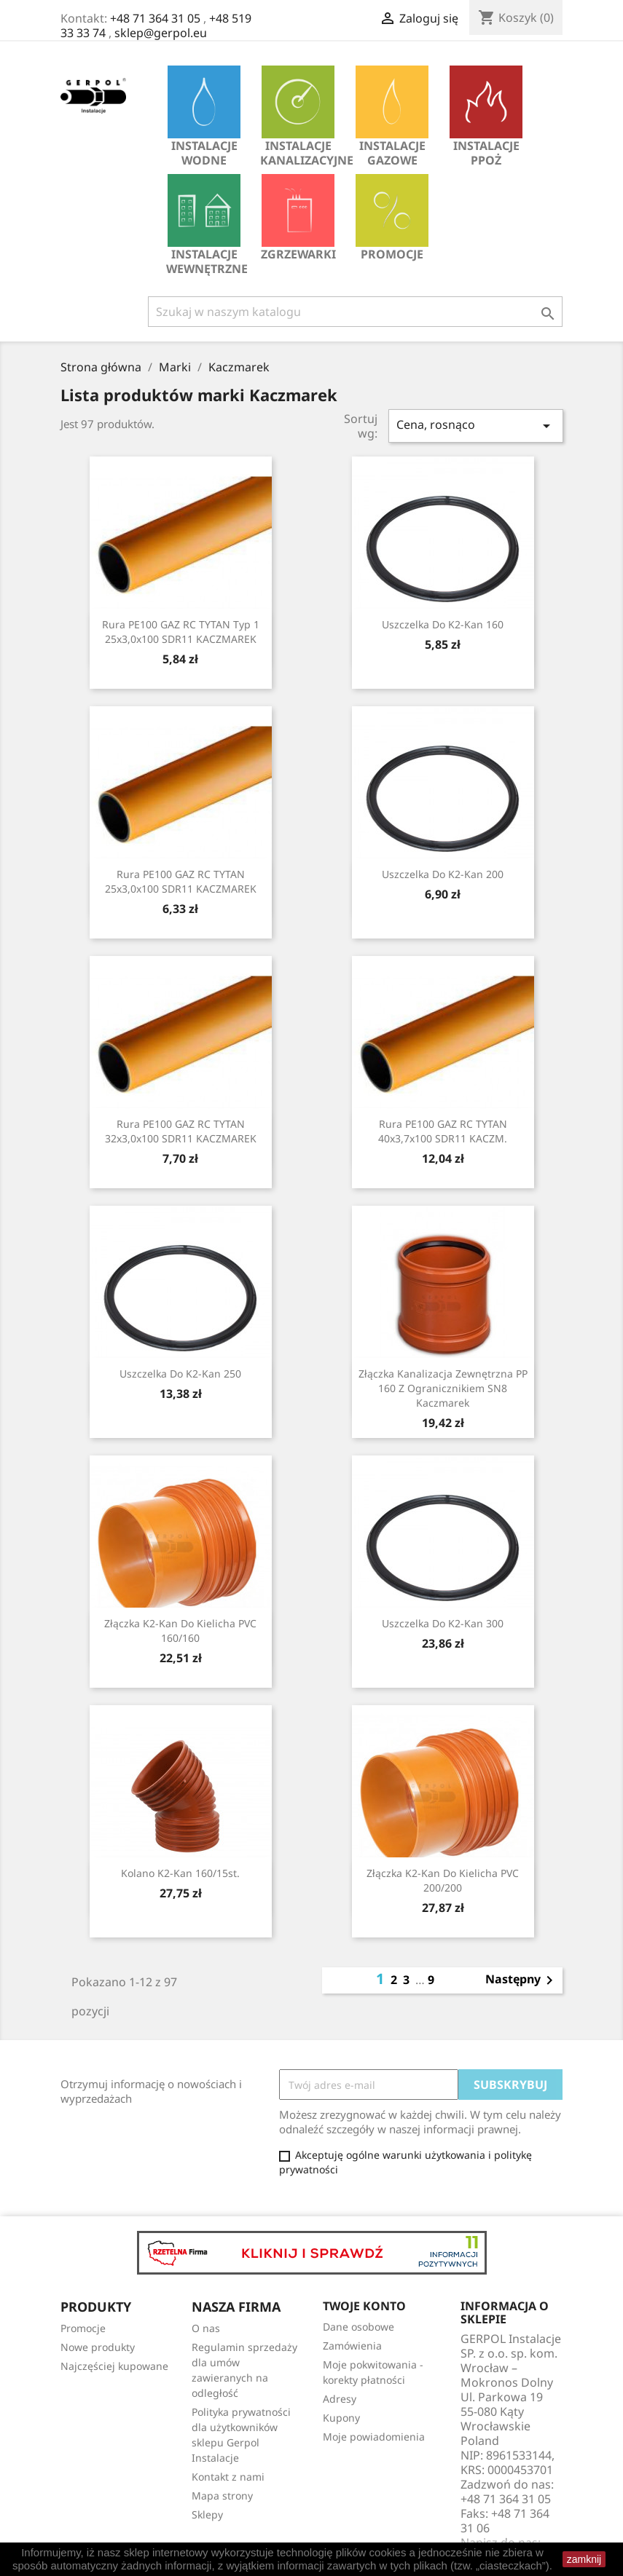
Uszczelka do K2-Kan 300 (443, 1623)
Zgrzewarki (298, 218)
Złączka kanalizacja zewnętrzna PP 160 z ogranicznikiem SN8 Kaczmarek (443, 1388)
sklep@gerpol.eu (160, 33)
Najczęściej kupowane (114, 2366)
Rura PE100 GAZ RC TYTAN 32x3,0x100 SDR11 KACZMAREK (180, 1131)
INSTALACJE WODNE (204, 117)
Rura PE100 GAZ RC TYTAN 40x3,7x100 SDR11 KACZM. (442, 1131)
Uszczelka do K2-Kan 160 (443, 624)
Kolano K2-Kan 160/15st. (180, 1873)
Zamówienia (352, 2345)
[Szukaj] (355, 311)
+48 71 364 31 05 (155, 18)
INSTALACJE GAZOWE (392, 117)
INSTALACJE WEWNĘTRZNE (207, 225)
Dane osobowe (358, 2327)
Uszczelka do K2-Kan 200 (443, 874)
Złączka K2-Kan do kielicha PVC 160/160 (180, 1630)
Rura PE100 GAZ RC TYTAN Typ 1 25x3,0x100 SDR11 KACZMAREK (180, 631)
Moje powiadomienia (374, 2436)
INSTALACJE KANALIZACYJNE (302, 117)
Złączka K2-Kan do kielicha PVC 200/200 (443, 1880)
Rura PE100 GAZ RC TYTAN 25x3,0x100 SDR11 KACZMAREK (180, 881)
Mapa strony (222, 2495)
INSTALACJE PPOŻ (486, 117)
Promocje (392, 218)
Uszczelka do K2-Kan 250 (180, 1373)
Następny (521, 1980)
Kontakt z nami (228, 2477)
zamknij (584, 2559)
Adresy (339, 2399)
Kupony (341, 2418)
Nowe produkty (97, 2347)
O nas (206, 2328)
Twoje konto (364, 2306)
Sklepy (207, 2514)
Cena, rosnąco (475, 425)
